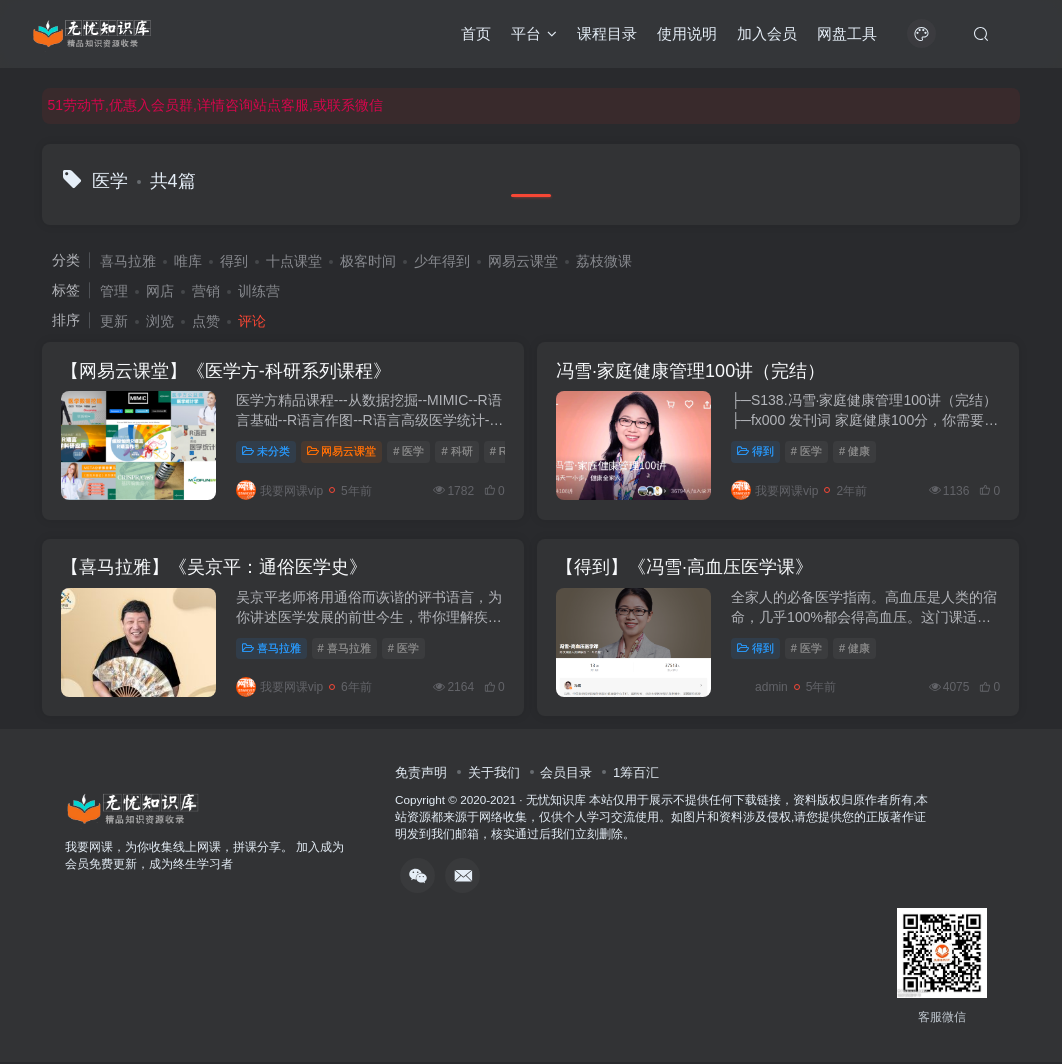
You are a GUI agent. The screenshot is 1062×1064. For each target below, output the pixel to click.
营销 (206, 291)
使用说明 (687, 33)
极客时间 (368, 261)
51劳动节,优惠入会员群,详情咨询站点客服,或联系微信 (215, 105)
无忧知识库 (556, 801)
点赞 (206, 321)
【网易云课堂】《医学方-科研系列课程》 (227, 371)
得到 (234, 261)
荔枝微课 (604, 261)
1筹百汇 (636, 774)
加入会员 (767, 33)
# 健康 (856, 452)
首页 (476, 33)
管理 (114, 291)
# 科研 (457, 452)
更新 (114, 321)
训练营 (259, 291)
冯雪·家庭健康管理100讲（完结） (692, 371)
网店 (160, 291)
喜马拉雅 (128, 261)
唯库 (188, 261)
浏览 (160, 321)
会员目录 (566, 774)
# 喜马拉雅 (344, 649)
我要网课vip (280, 491)
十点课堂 (294, 261)
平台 (534, 33)
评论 (252, 321)
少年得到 (442, 261)
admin (761, 689)
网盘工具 (847, 33)
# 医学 (409, 452)
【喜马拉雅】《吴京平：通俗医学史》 (215, 569)
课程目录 (607, 33)
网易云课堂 (523, 261)
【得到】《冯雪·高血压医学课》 (686, 569)
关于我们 (494, 774)
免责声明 (421, 774)
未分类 (267, 452)
